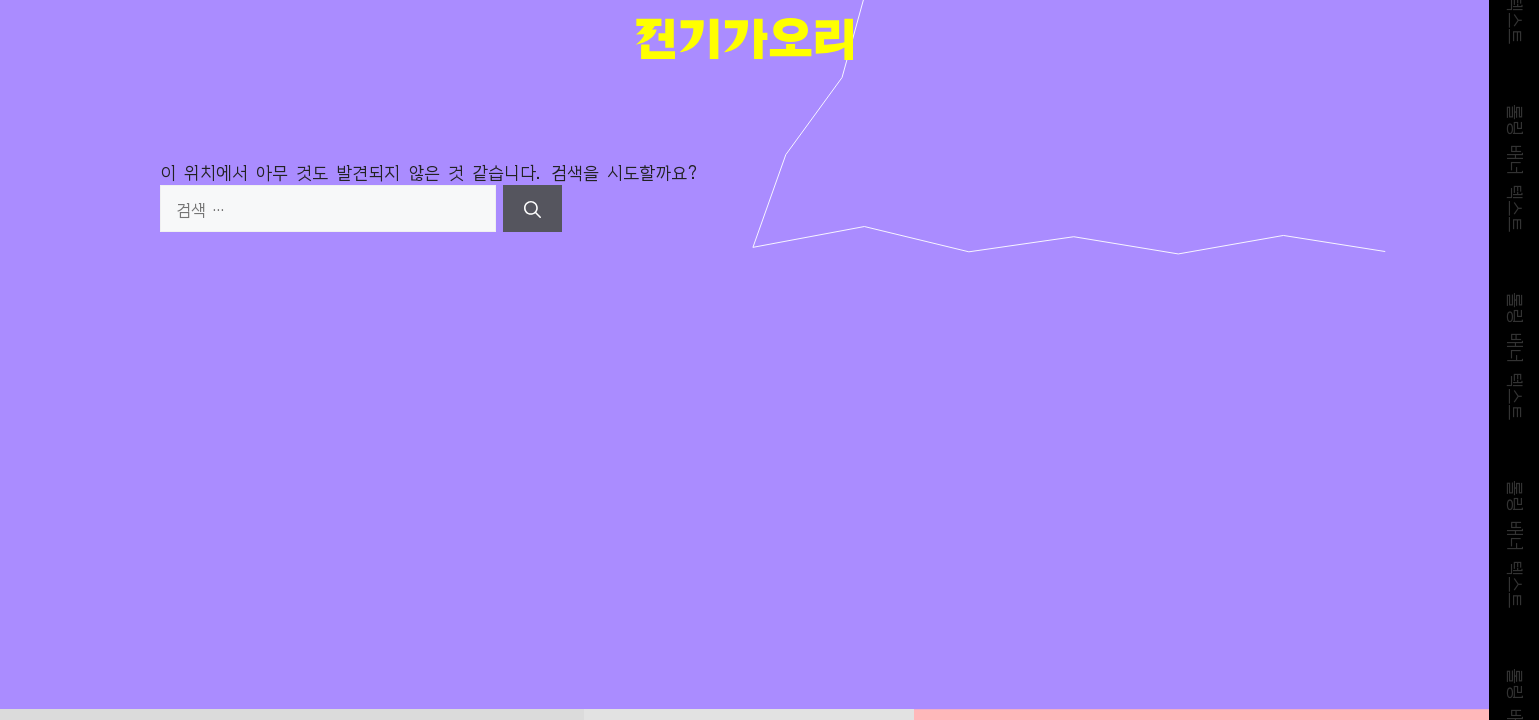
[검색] (532, 209)
